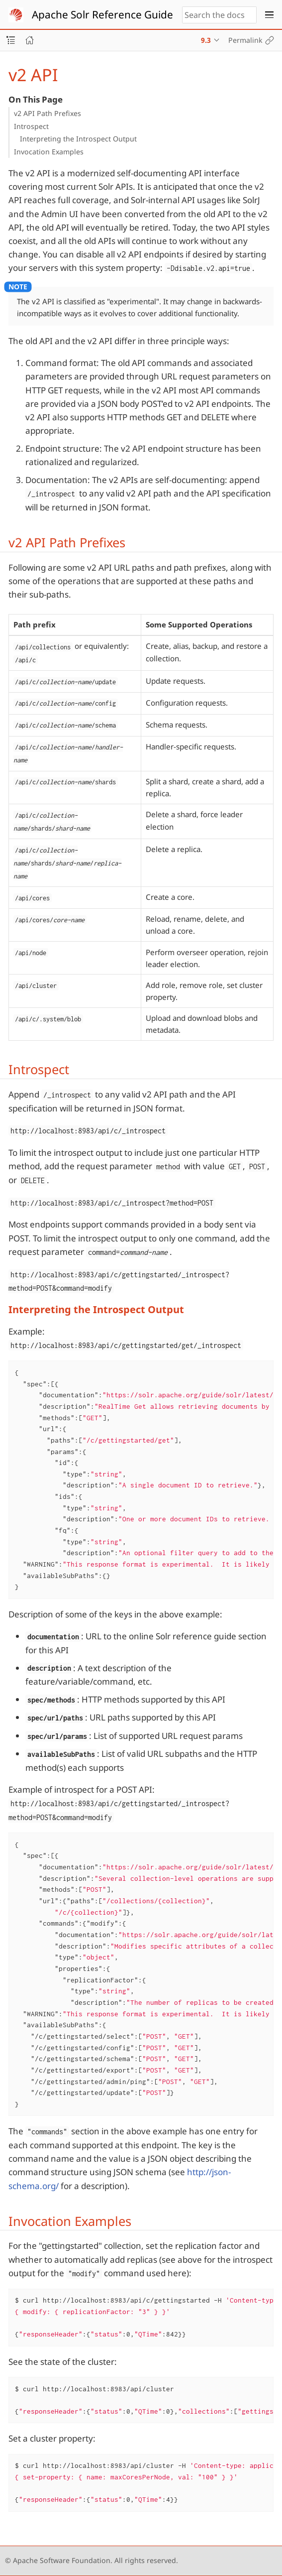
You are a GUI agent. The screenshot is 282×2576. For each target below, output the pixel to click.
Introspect (31, 126)
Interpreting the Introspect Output (78, 138)
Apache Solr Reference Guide (102, 14)
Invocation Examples (49, 151)
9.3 (206, 40)
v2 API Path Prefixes (47, 113)
